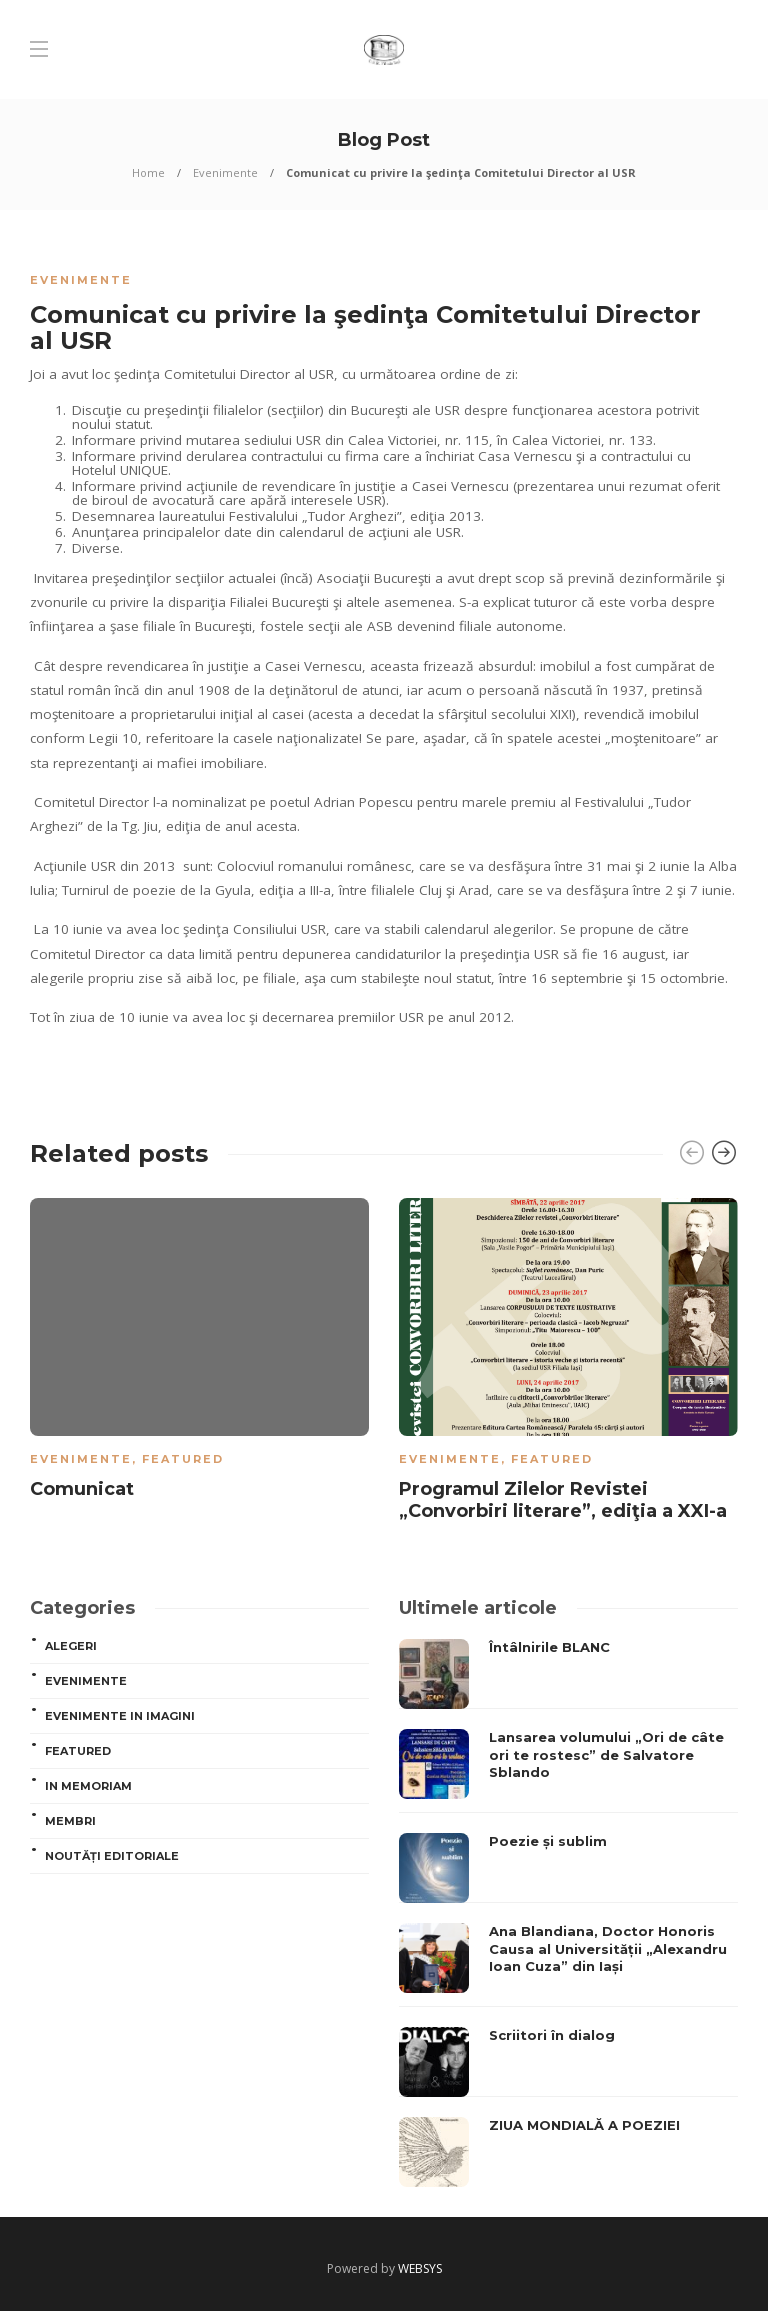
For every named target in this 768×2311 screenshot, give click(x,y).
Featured (183, 1459)
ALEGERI (71, 1646)
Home (148, 172)
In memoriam (88, 1786)
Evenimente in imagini (120, 1716)
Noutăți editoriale (112, 1856)
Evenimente (225, 172)
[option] (199, 1352)
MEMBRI (70, 1821)
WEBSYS (420, 2268)
